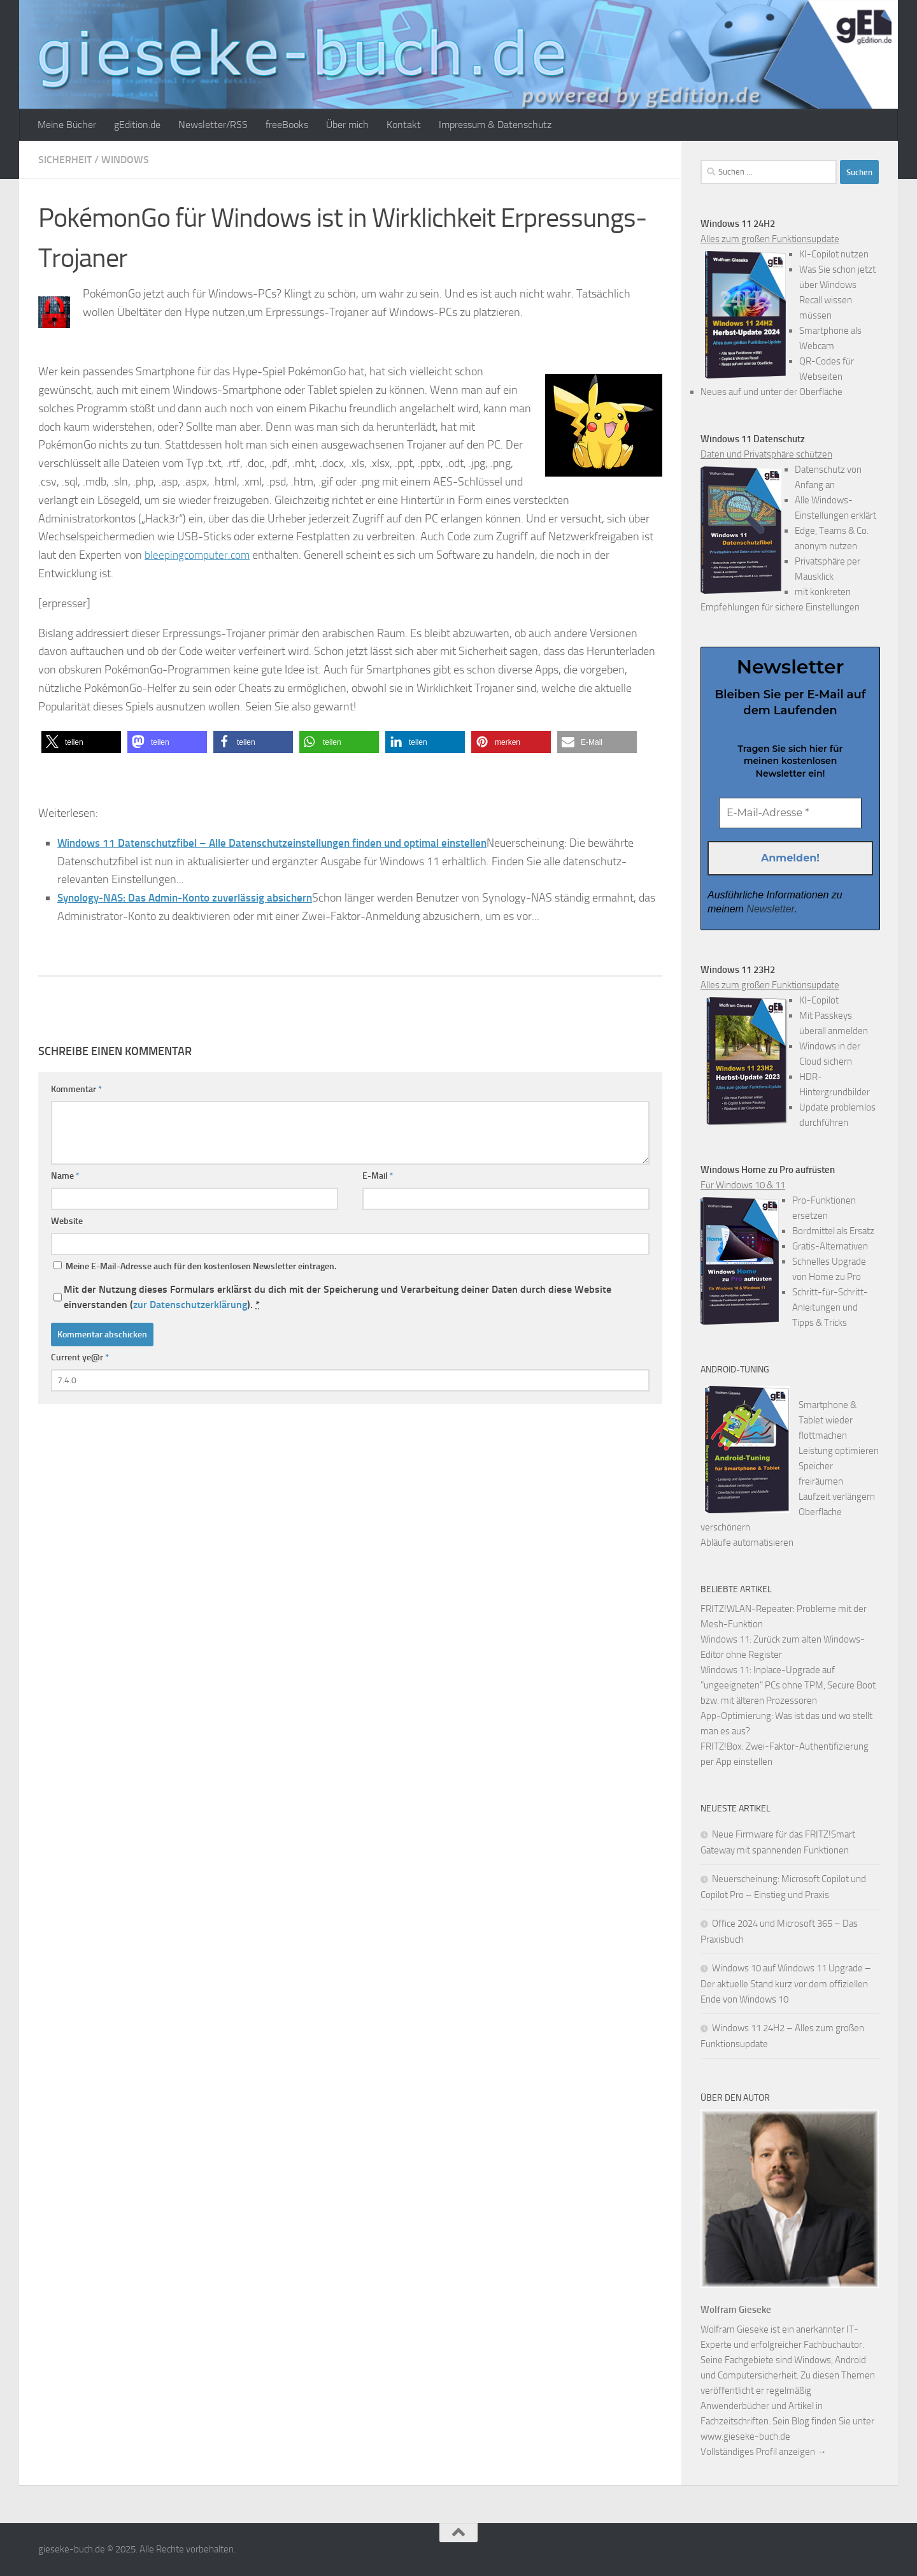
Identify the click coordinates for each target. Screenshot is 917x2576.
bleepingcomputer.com (199, 555)
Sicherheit (65, 160)
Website (67, 1221)
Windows (125, 160)
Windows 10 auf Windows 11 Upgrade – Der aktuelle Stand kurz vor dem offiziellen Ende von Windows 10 (785, 1983)
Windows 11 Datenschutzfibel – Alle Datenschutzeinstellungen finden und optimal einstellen (284, 843)
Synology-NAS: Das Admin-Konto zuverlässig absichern (193, 898)
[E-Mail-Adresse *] (790, 813)
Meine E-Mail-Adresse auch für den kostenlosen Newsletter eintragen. (194, 1266)
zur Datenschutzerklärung (190, 1305)
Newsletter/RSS (213, 125)
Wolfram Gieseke (735, 2309)
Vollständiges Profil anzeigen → (763, 2451)
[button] (81, 742)
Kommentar (76, 1089)
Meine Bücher (67, 125)
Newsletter (770, 909)
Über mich (347, 125)
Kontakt (404, 125)
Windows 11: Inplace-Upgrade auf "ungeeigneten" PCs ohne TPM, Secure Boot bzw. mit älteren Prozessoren (788, 1685)
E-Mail (378, 1175)
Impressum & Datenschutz (495, 125)
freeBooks (287, 125)
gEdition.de (137, 125)
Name (65, 1175)
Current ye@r (80, 1357)
